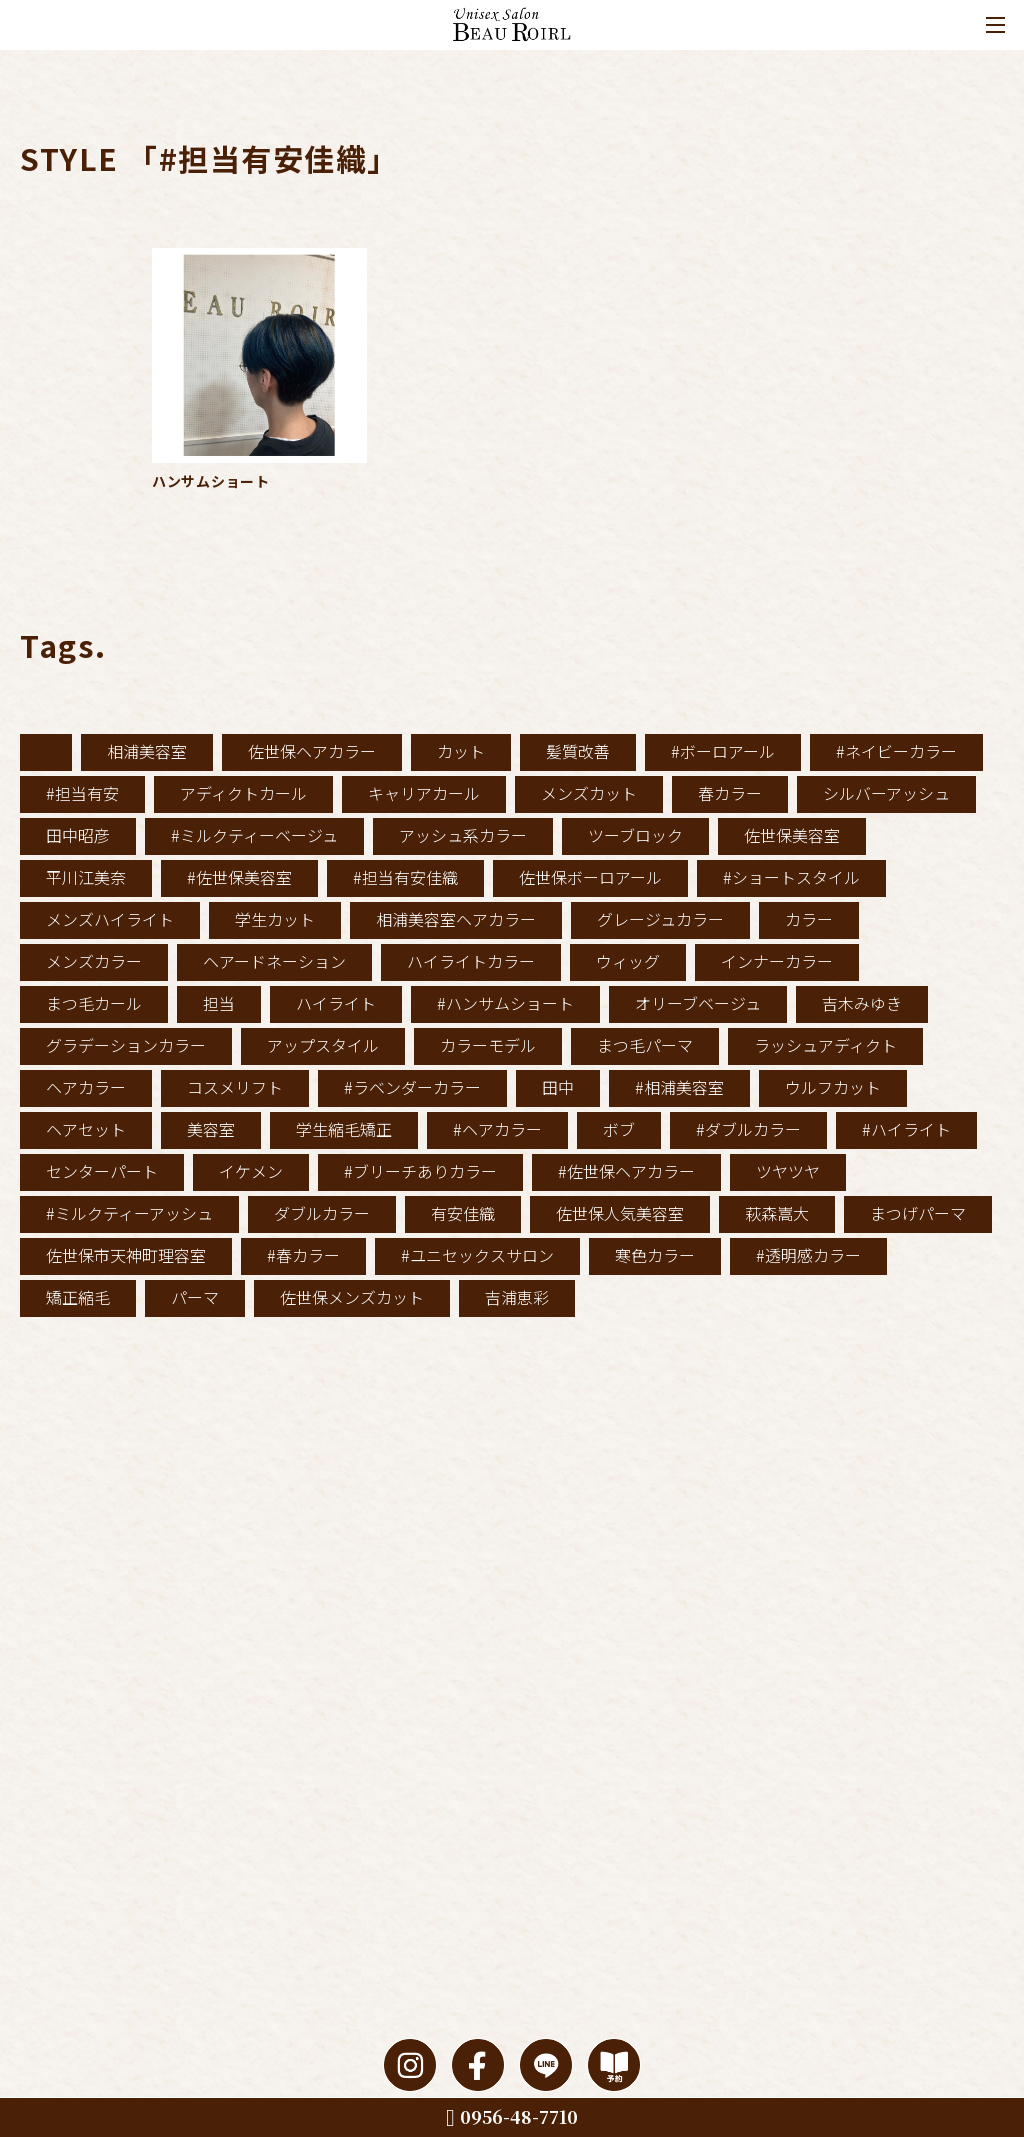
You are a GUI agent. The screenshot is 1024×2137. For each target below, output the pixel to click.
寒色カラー (655, 1255)
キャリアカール (424, 793)
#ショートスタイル (791, 877)
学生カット (275, 919)
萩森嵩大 (777, 1213)
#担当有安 (82, 793)
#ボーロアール (723, 751)
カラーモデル (488, 1045)
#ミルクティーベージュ (254, 835)
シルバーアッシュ (886, 793)
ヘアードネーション (274, 961)
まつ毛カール (94, 1003)
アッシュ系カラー (463, 835)
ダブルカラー (322, 1213)
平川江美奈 (86, 877)
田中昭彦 (78, 835)
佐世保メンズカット (352, 1297)
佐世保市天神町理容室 (126, 1255)
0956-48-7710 (512, 2116)
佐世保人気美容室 (620, 1213)
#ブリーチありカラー (420, 1171)
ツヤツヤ (788, 1171)
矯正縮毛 (78, 1297)
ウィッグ (628, 961)
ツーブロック (635, 835)
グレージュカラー (660, 919)
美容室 (211, 1129)
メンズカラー (94, 961)
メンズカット (589, 793)
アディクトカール (243, 793)
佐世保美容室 (792, 835)
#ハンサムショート (505, 1003)
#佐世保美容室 (239, 877)
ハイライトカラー (471, 961)
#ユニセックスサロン (477, 1255)
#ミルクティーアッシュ (129, 1213)
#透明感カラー (808, 1255)
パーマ (195, 1297)
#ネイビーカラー (896, 751)
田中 (558, 1087)
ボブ (619, 1129)
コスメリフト (235, 1087)
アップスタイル (323, 1045)
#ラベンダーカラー (412, 1087)
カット (461, 751)
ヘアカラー (86, 1087)
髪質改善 (578, 751)
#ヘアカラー (497, 1129)
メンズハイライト (110, 919)
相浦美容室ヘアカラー (456, 919)
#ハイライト (906, 1129)
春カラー (730, 793)
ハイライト (336, 1003)
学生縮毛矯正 (344, 1129)
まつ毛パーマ (645, 1045)
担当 (219, 1003)
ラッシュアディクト (825, 1045)
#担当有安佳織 (405, 877)
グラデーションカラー (126, 1045)
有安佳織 (463, 1213)
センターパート (102, 1171)
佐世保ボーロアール (590, 877)
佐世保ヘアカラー (312, 751)
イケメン (251, 1171)
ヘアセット (86, 1129)
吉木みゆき (862, 1003)
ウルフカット (833, 1087)
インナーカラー (777, 961)
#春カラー (303, 1255)
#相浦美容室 (679, 1087)
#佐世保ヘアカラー (626, 1171)
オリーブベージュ (698, 1003)
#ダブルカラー (748, 1129)
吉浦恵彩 (517, 1297)
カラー (809, 919)
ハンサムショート (211, 481)
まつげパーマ (918, 1213)
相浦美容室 (147, 751)
